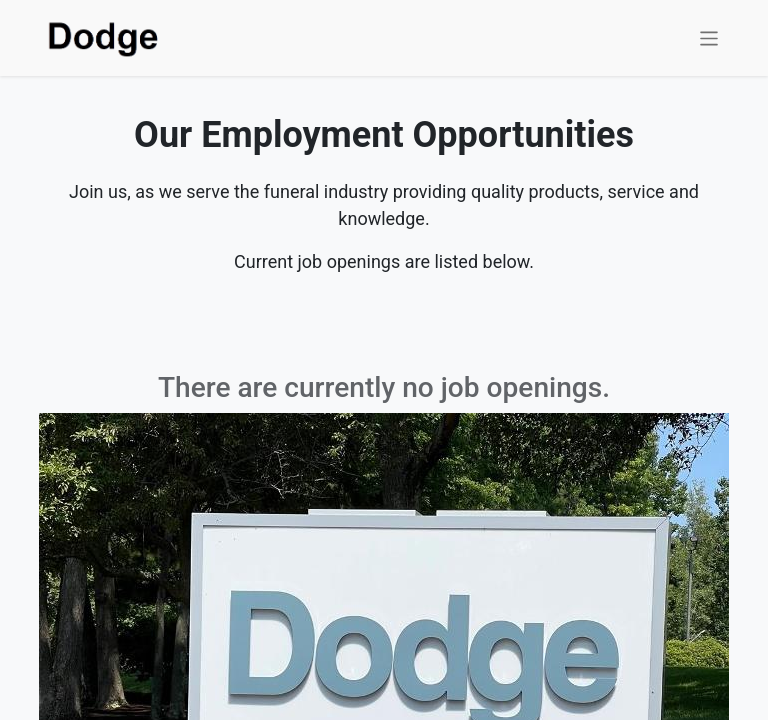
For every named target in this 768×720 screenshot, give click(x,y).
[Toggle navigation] (709, 37)
